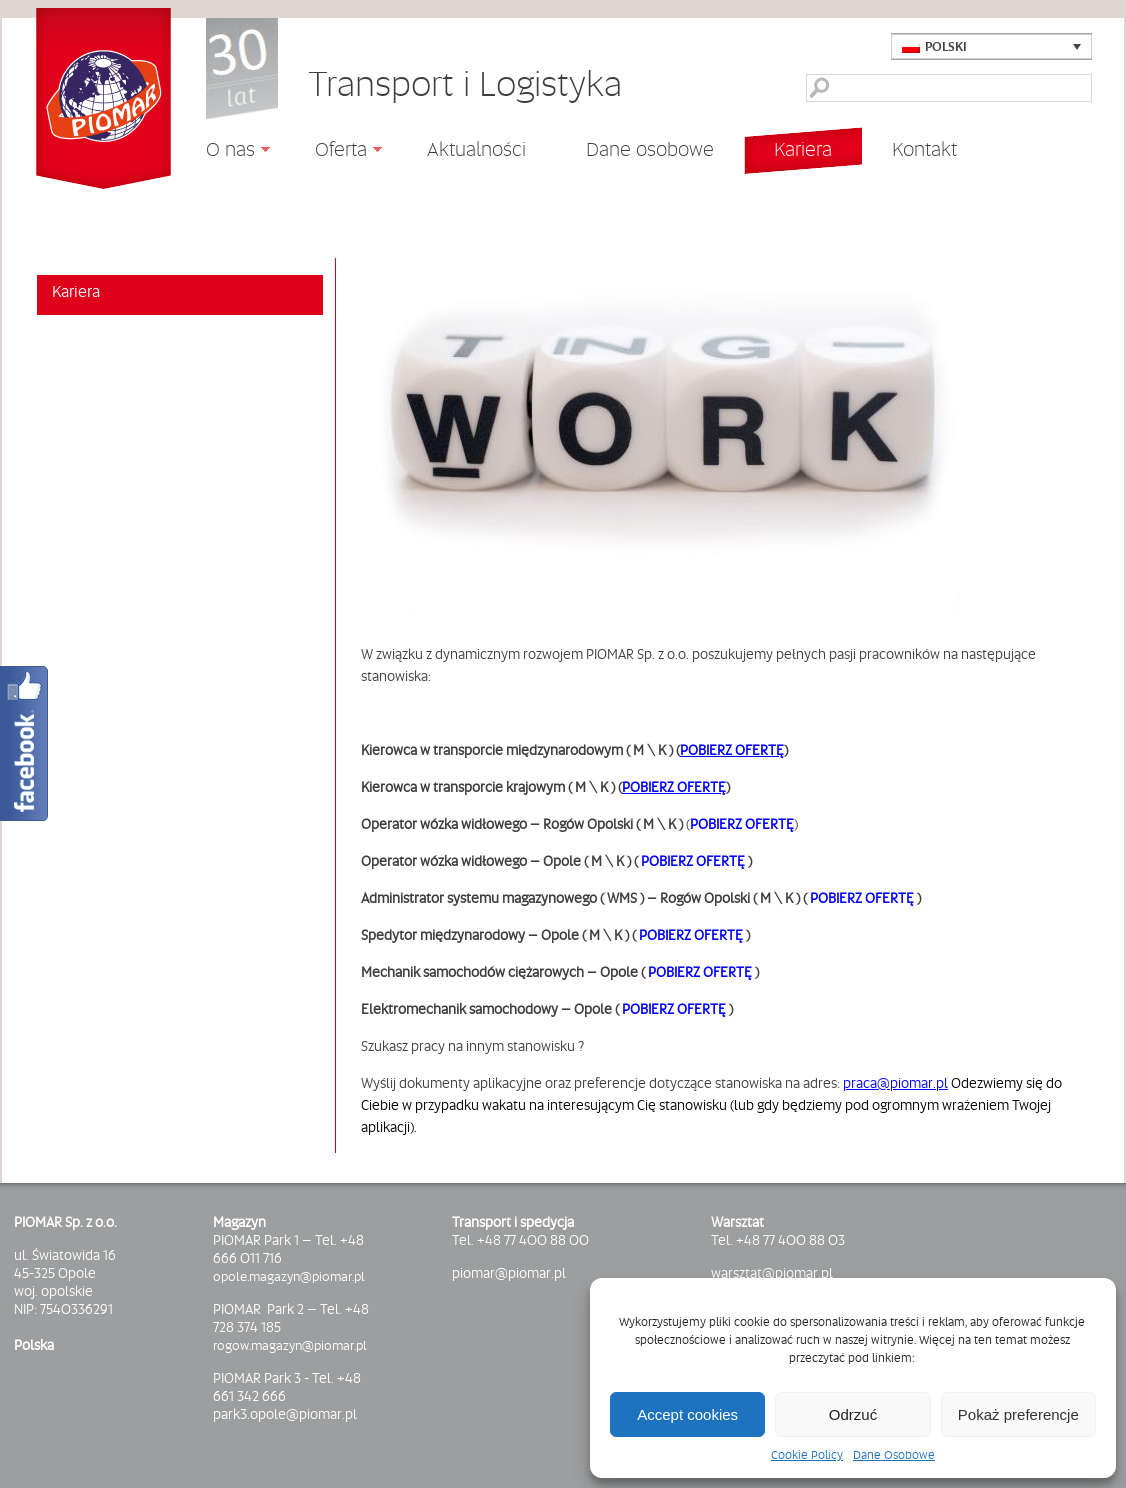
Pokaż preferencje (1018, 1414)
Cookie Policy (807, 1455)
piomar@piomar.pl (509, 1273)
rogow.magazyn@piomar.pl (290, 1345)
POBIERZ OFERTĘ (732, 750)
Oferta (333, 152)
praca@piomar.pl (895, 1083)
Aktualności (476, 148)
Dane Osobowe (894, 1455)
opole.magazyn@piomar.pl (289, 1276)
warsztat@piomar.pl (772, 1273)
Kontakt (924, 149)
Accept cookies (687, 1414)
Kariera (803, 149)
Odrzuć (853, 1414)
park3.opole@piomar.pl (285, 1414)
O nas (223, 152)
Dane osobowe (650, 149)
